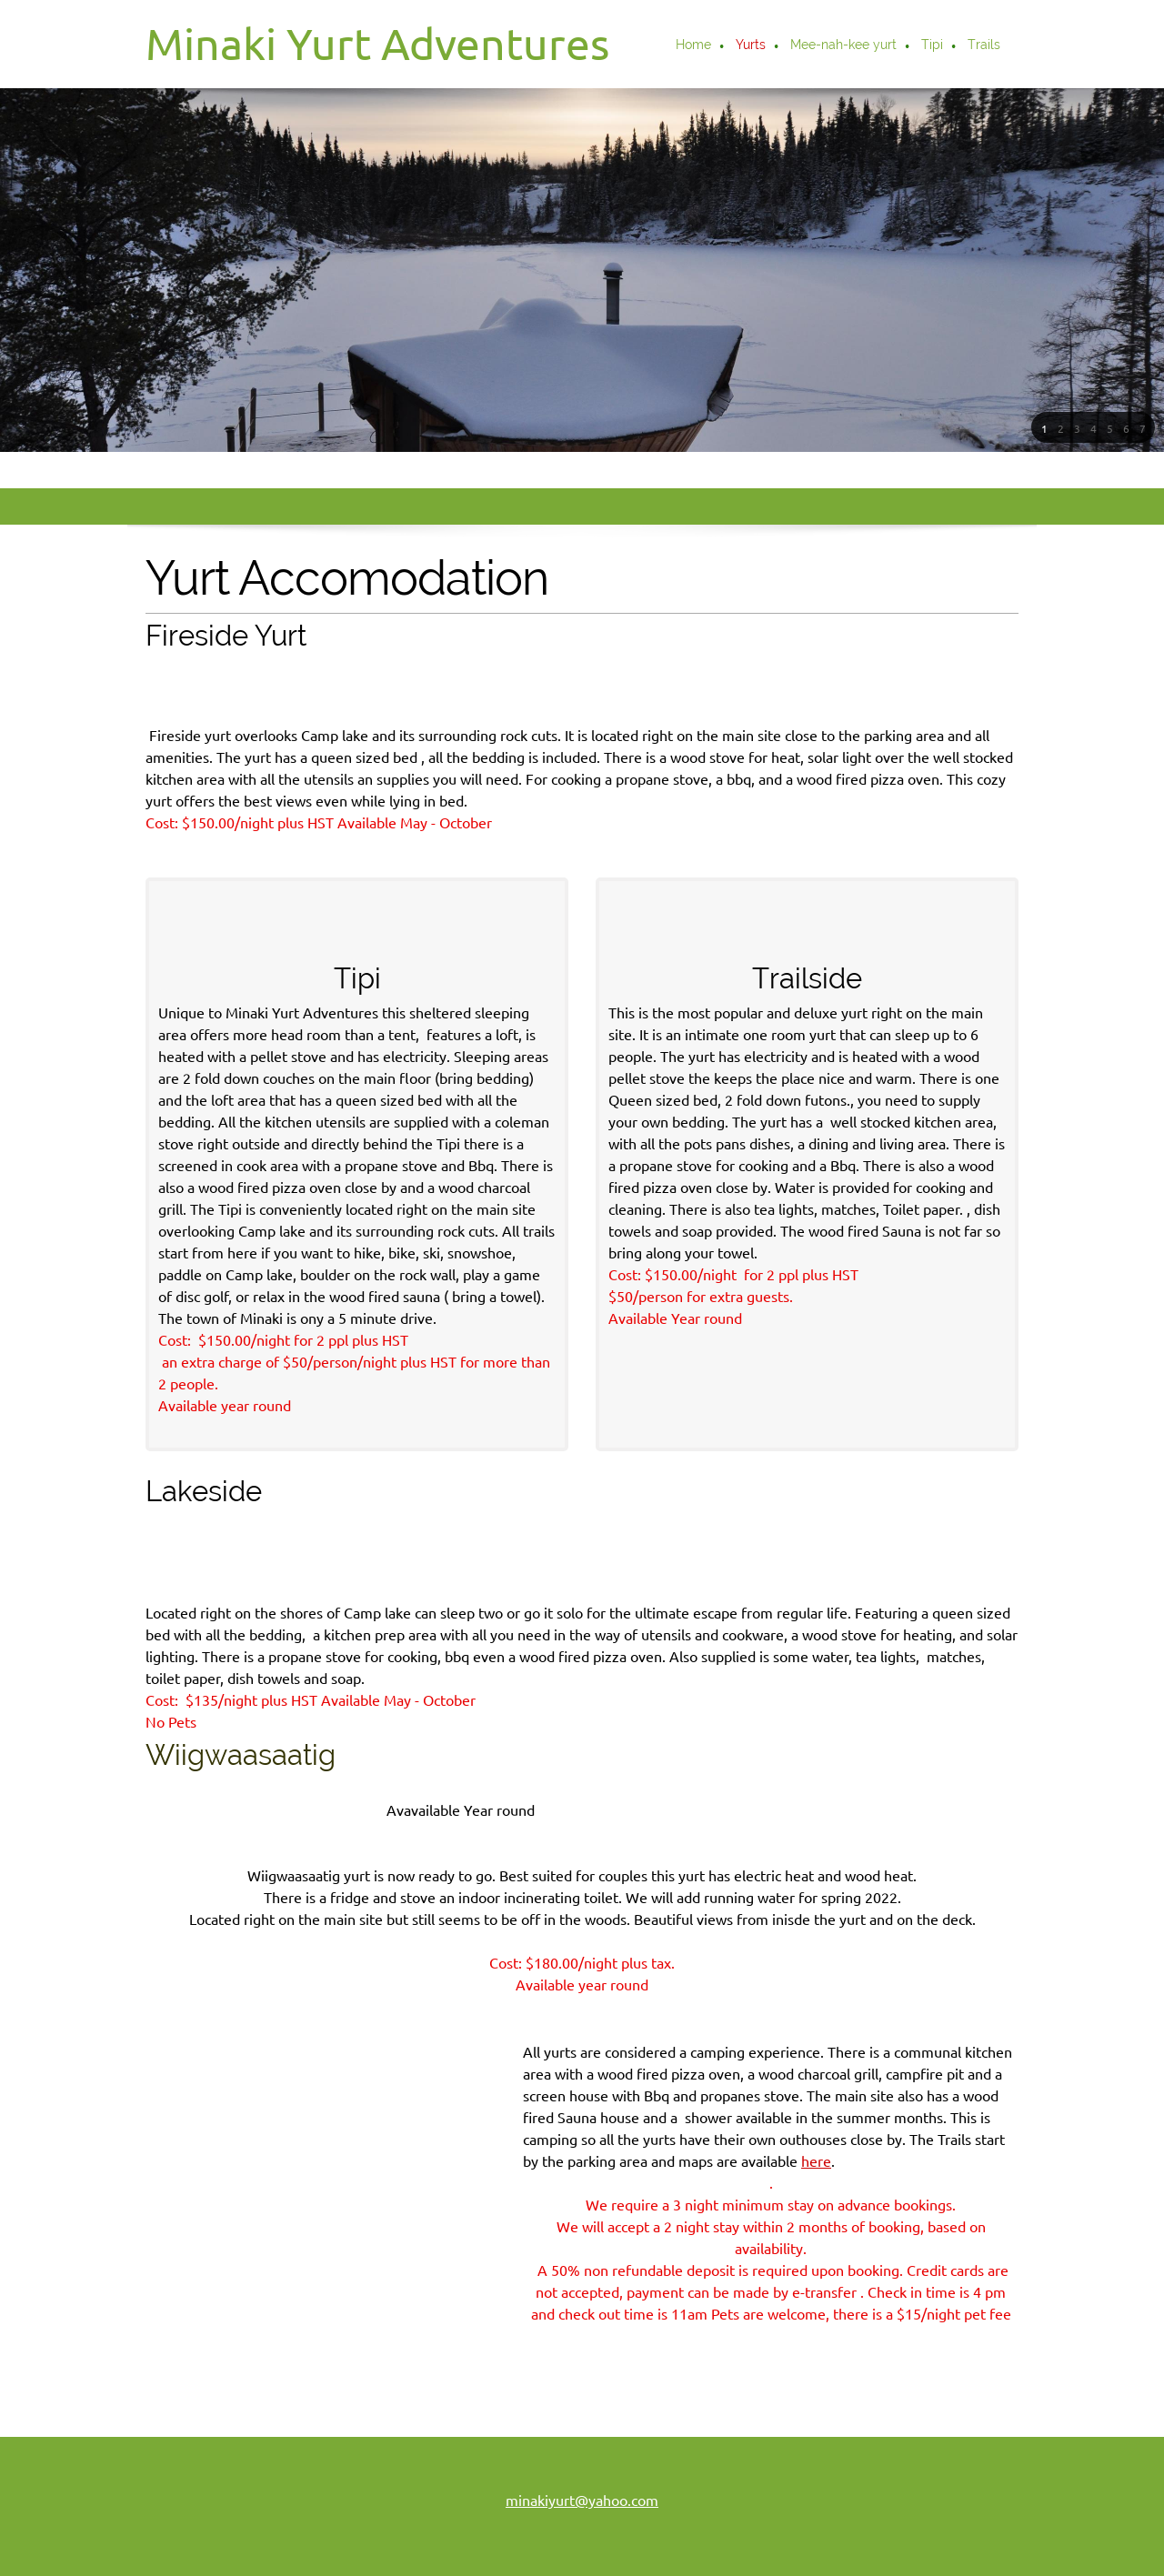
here (668, 2177)
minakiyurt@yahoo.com (582, 2379)
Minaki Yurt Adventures (377, 43)
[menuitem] (694, 46)
